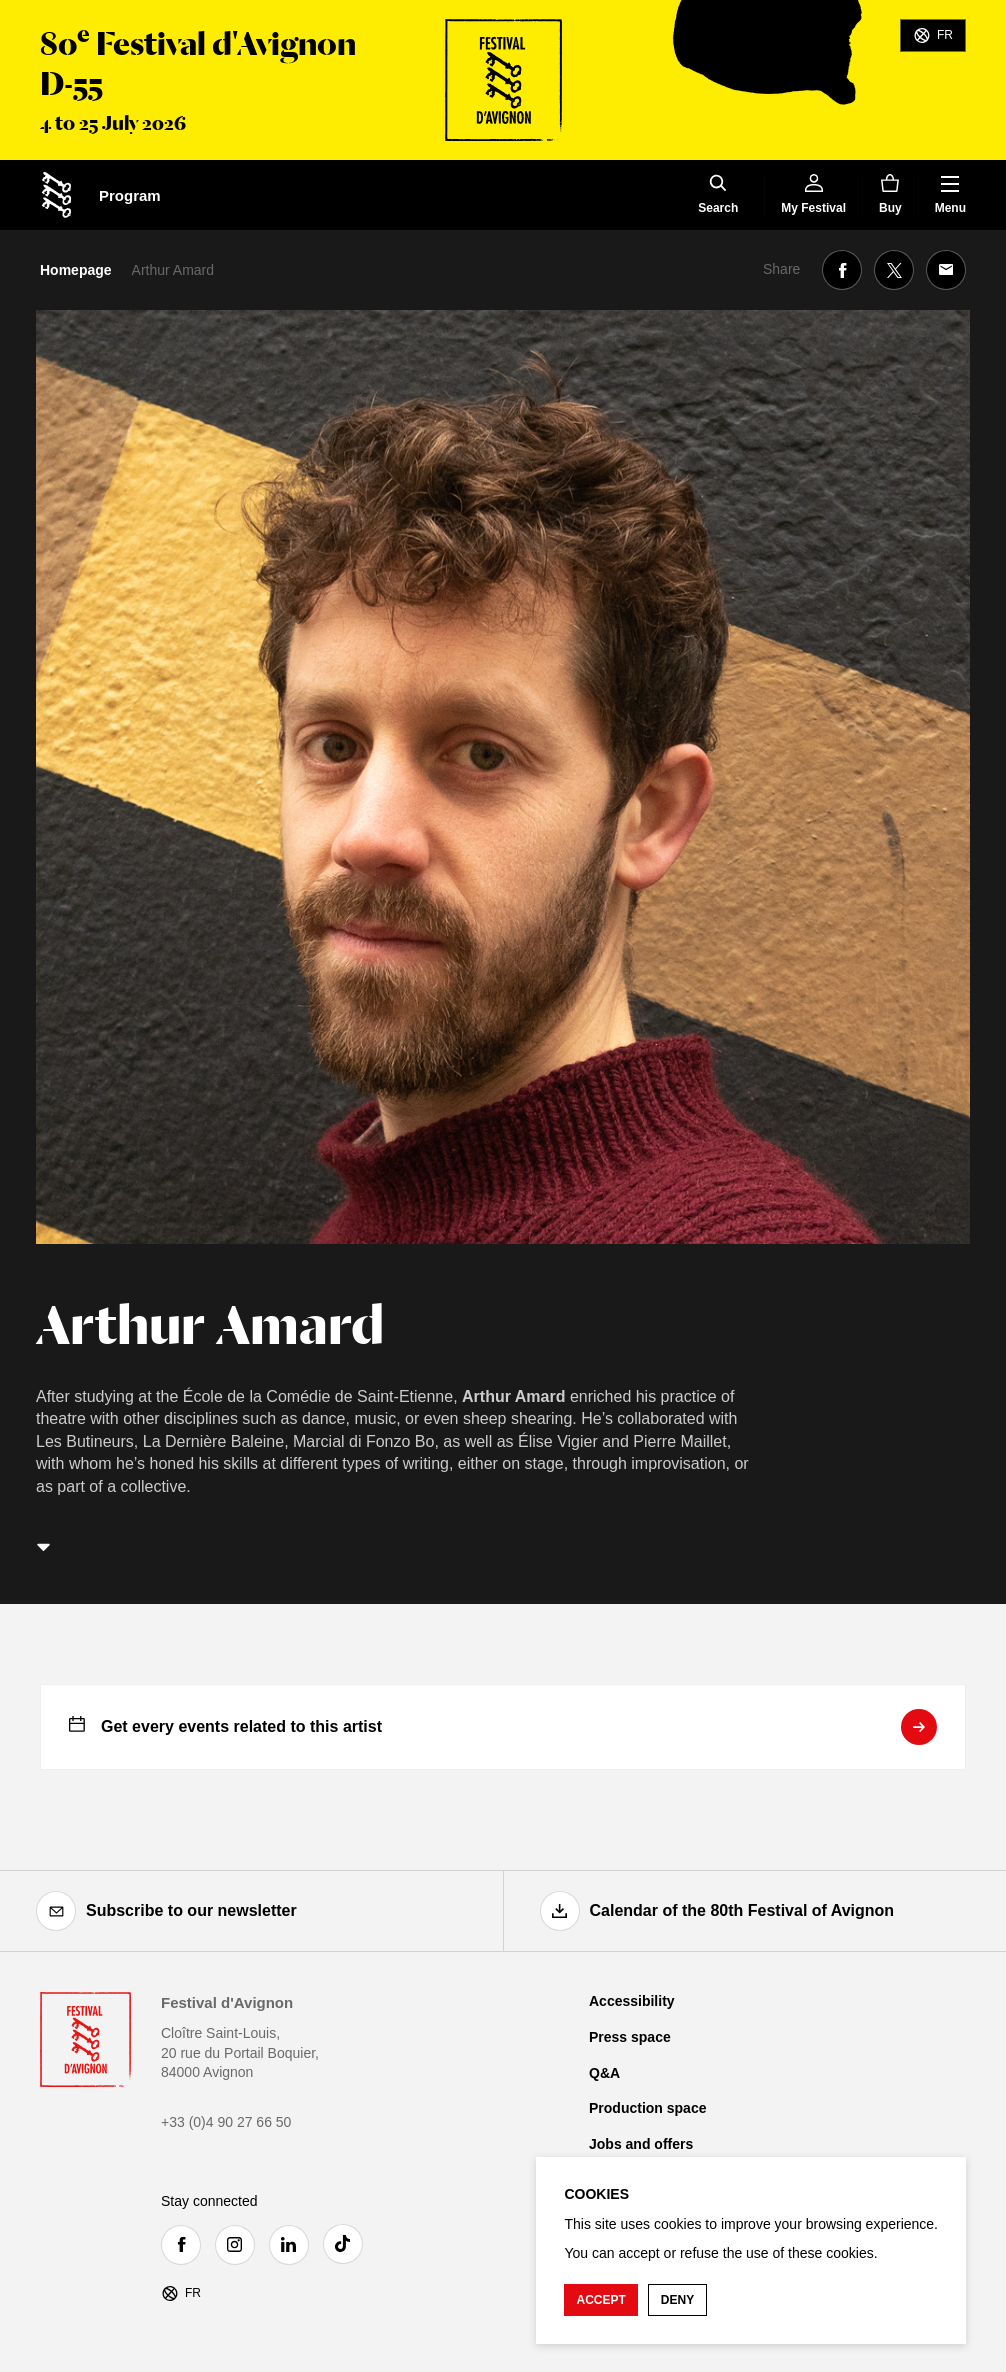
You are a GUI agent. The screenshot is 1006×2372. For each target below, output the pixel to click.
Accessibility (632, 2001)
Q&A (604, 2073)
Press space (630, 2037)
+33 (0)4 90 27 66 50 (226, 2122)
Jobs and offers (641, 2144)
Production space (647, 2108)
